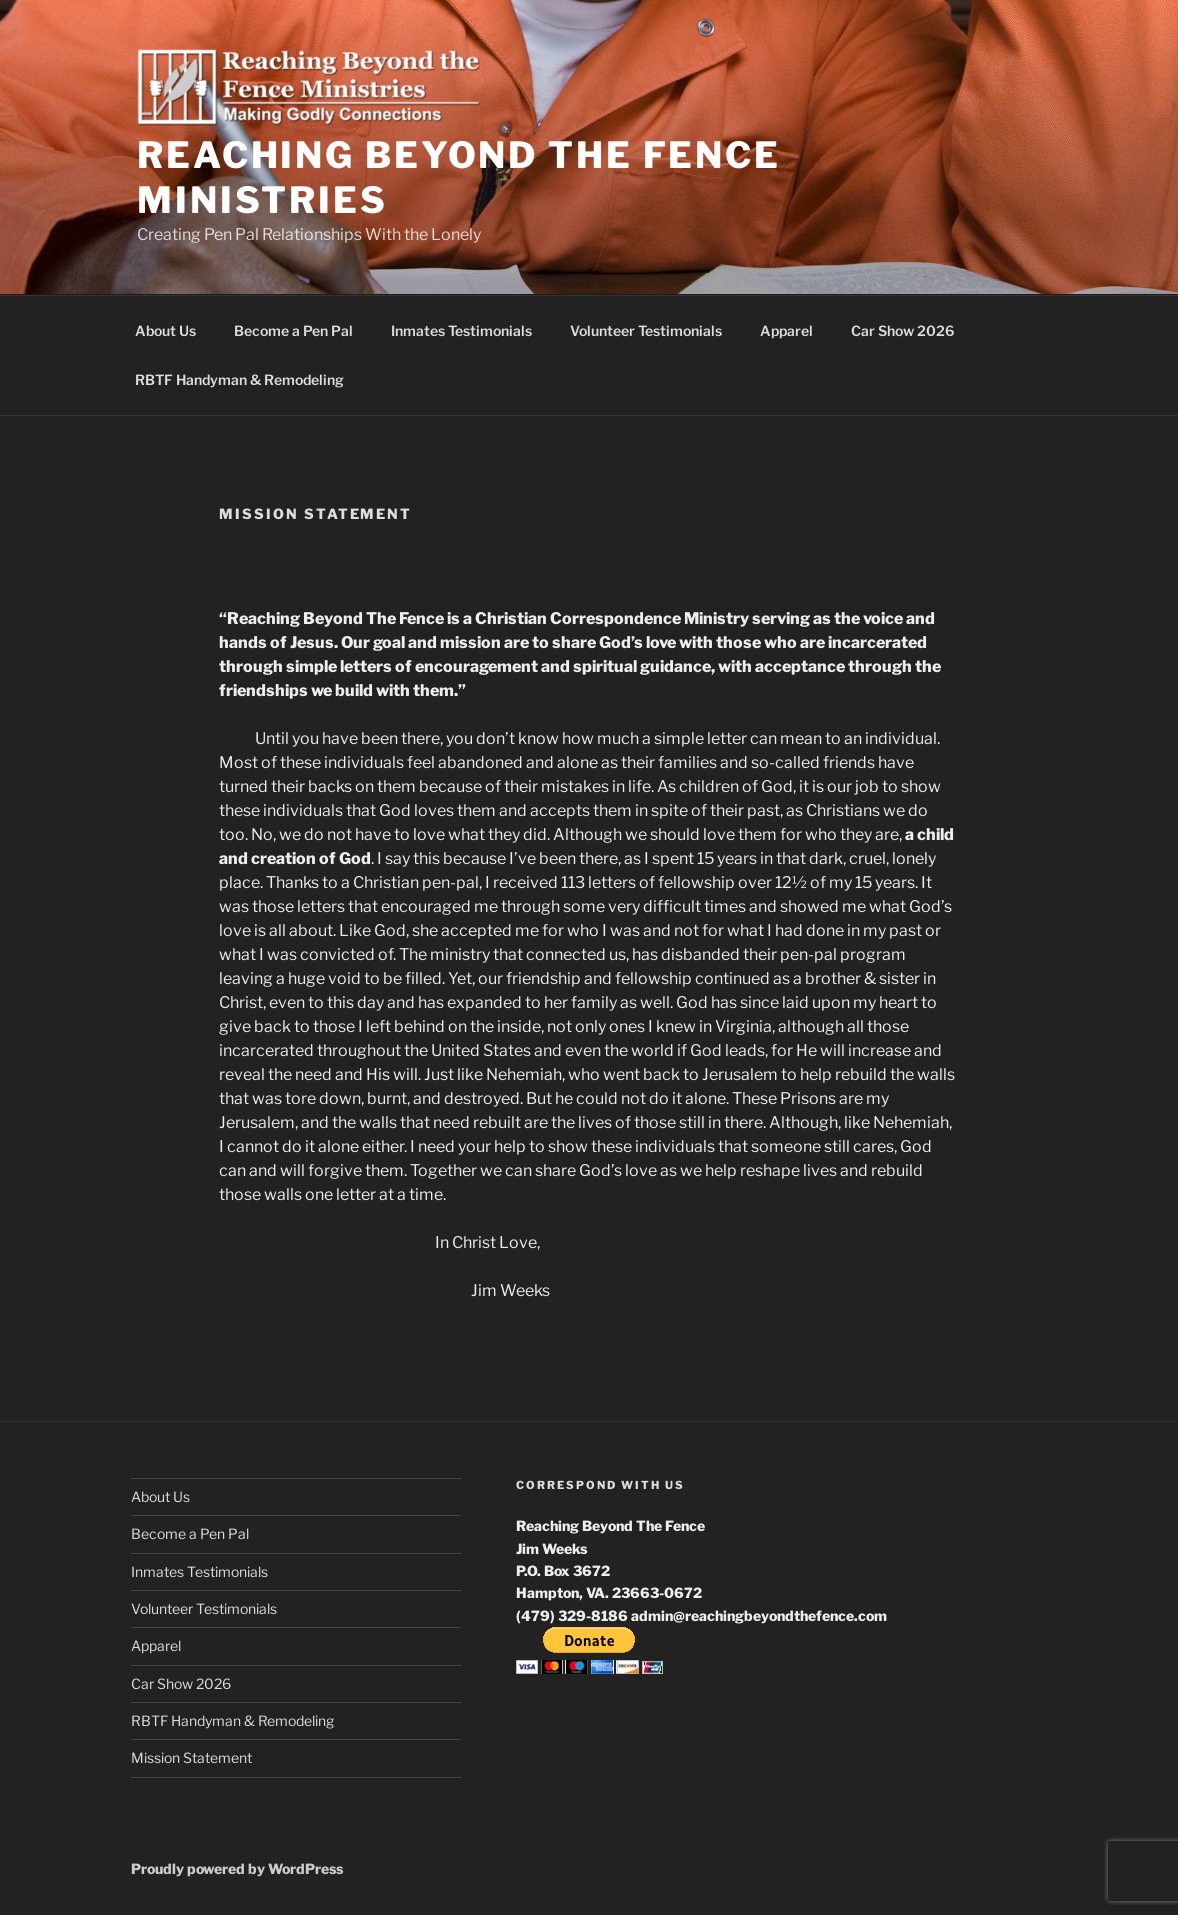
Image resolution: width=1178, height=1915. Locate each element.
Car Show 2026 (902, 330)
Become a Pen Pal (293, 330)
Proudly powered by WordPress (237, 1868)
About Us (165, 330)
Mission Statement (191, 1757)
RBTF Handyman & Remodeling (239, 379)
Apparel (786, 330)
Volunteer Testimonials (646, 330)
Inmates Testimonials (461, 330)
